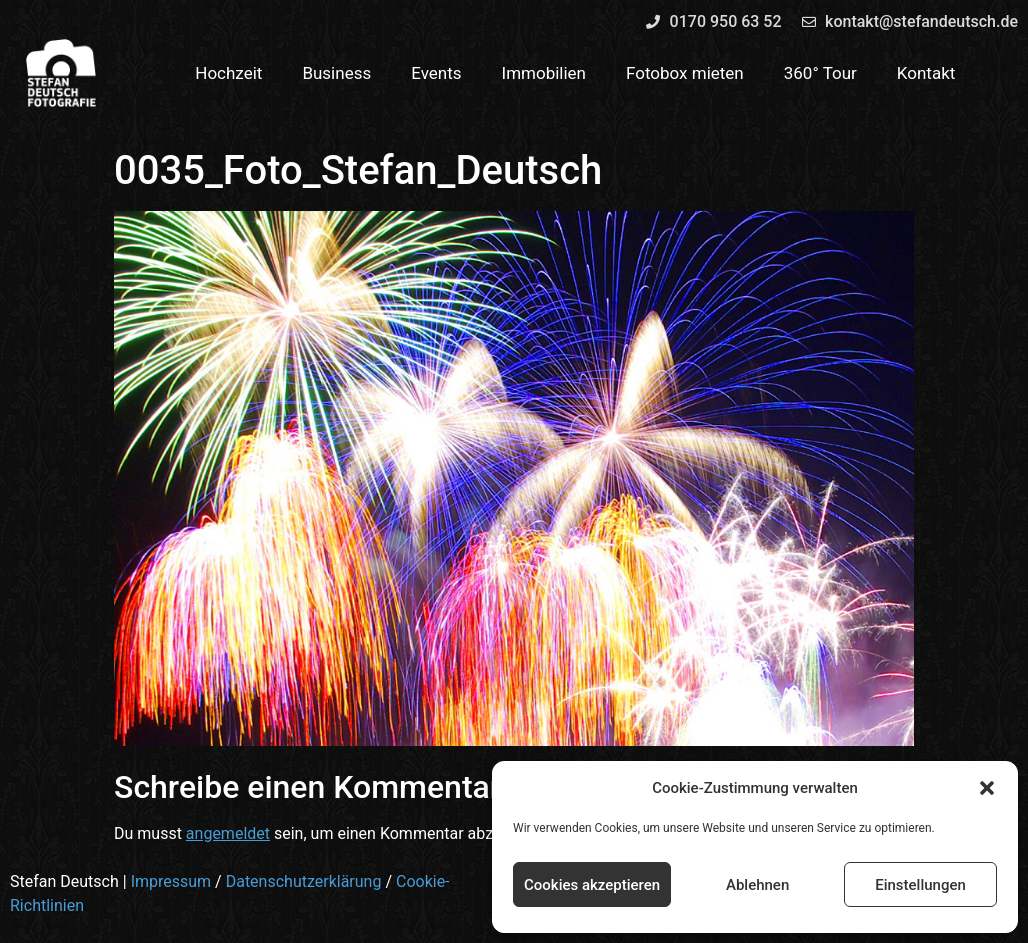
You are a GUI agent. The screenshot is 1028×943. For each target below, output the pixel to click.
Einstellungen (920, 885)
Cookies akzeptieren (592, 885)
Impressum (171, 881)
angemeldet (228, 833)
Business (336, 73)
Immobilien (544, 73)
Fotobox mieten (685, 73)
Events (436, 73)
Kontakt (926, 73)
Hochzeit (228, 73)
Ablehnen (757, 885)
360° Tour (820, 73)
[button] (987, 788)
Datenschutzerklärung (304, 881)
